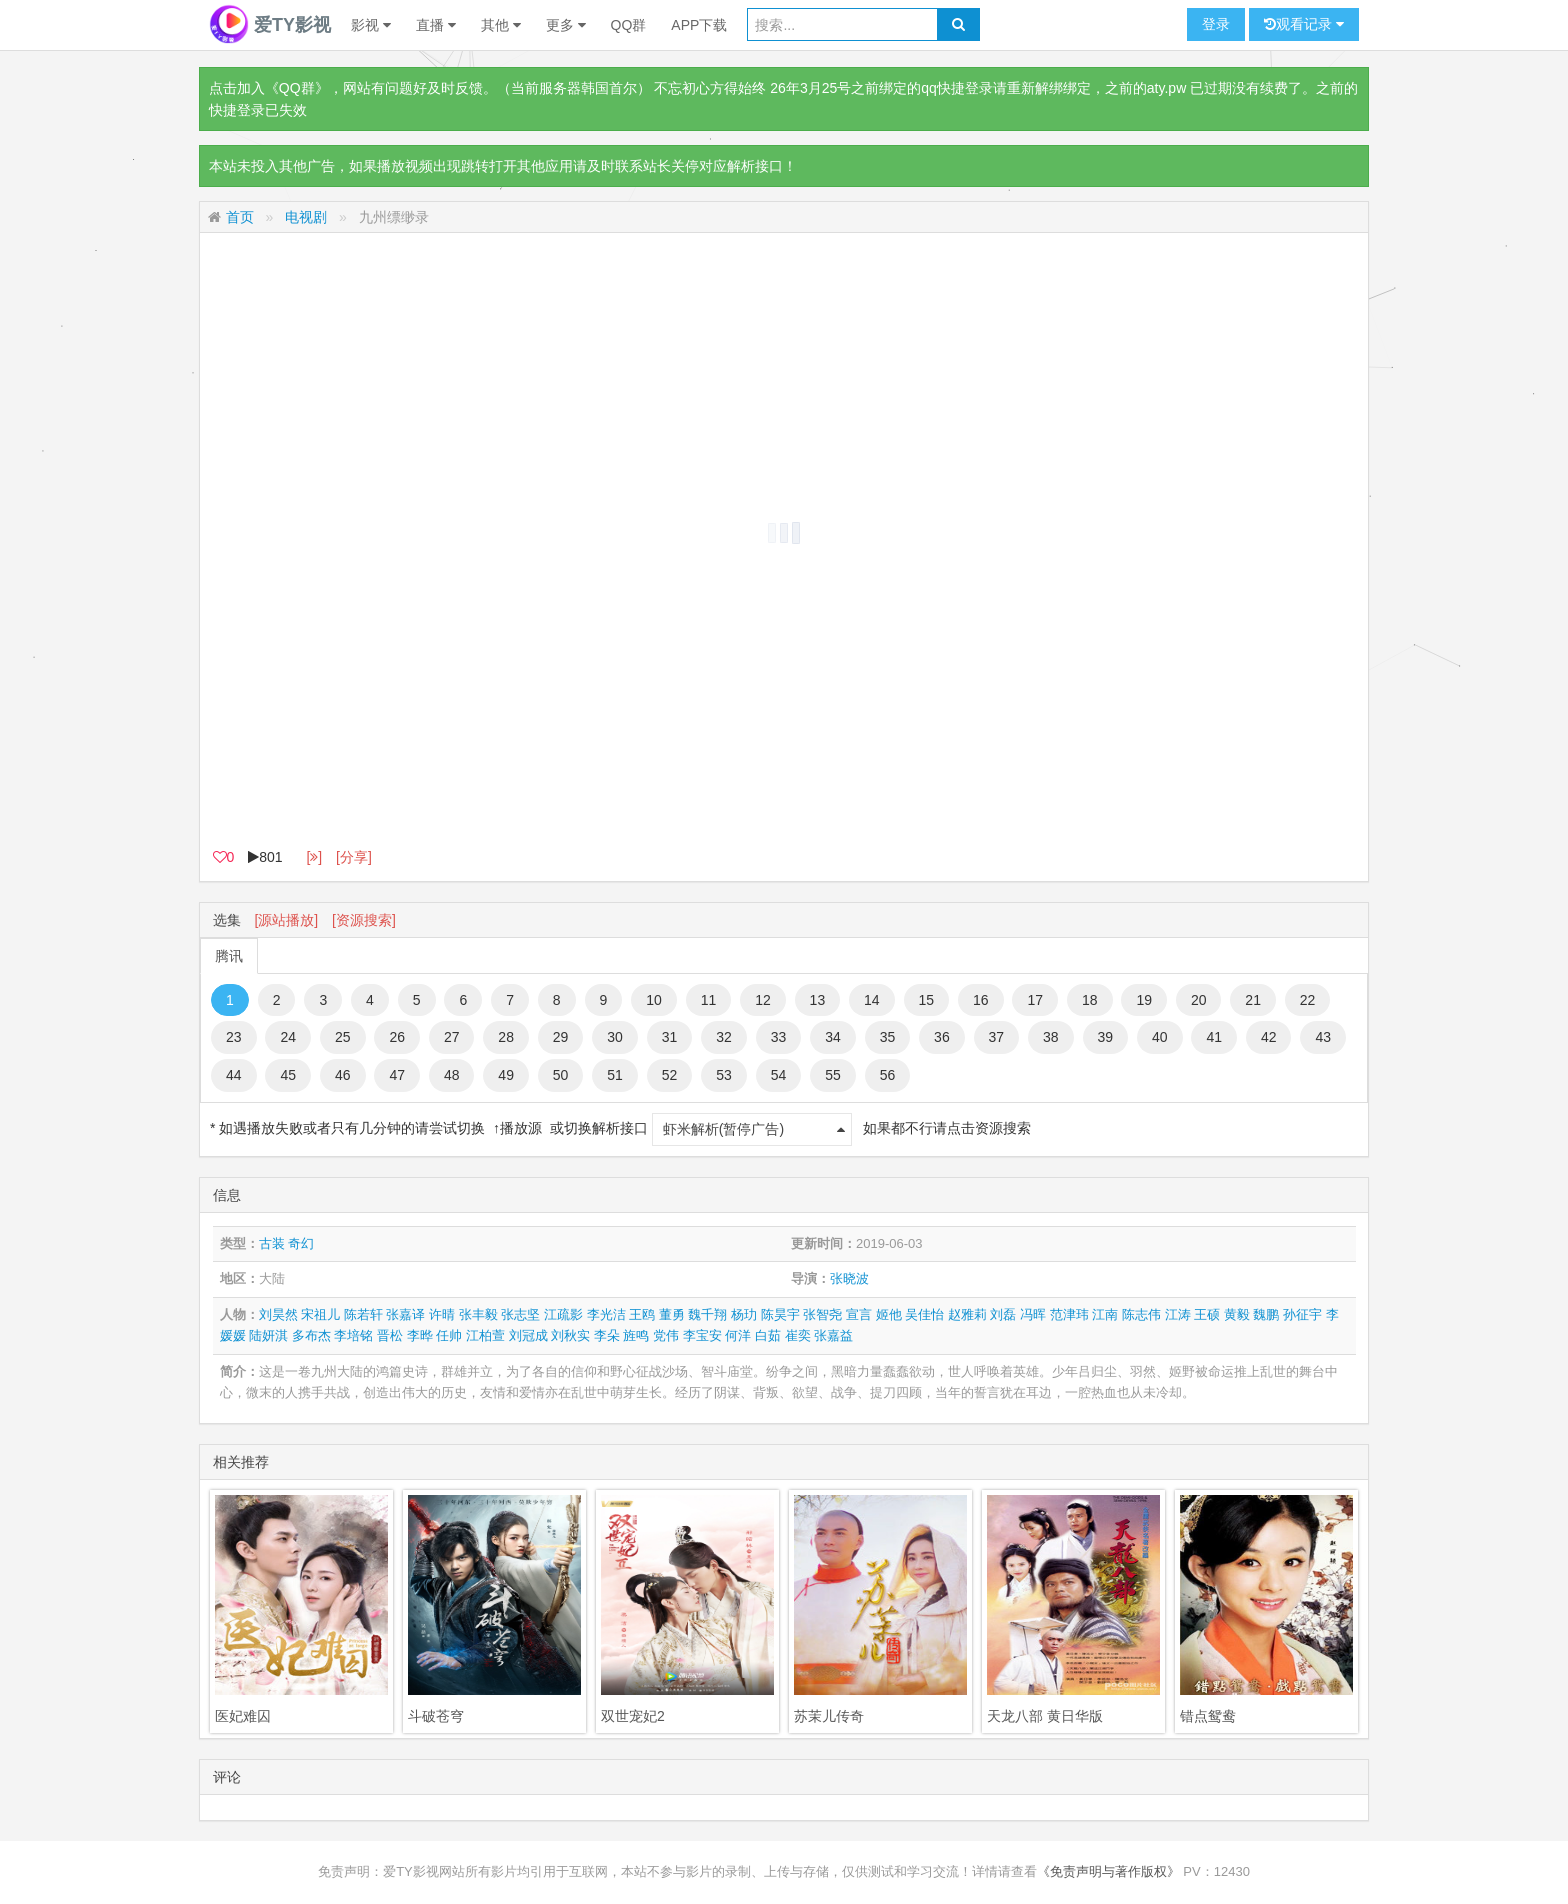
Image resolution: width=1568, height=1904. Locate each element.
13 (818, 1000)
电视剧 (306, 217)
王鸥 (642, 1314)
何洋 (738, 1335)
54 (779, 1075)
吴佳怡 (924, 1314)
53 (724, 1075)
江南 (1105, 1314)
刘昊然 (278, 1314)
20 (1199, 1000)
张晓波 (849, 1278)
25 (343, 1037)
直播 (436, 25)
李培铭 (353, 1335)
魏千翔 (707, 1314)
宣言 (859, 1314)
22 (1308, 1000)
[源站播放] (286, 920)
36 (942, 1037)
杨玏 (744, 1314)
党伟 (666, 1335)
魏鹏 (1266, 1314)
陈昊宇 (780, 1314)
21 (1253, 1000)
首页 (240, 217)
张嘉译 (405, 1314)
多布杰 (311, 1335)
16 (981, 1000)
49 (506, 1075)
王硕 (1207, 1314)
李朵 (607, 1335)
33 (779, 1037)
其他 (501, 25)
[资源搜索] (364, 920)
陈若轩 (363, 1314)
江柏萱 (485, 1335)
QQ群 (629, 25)
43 (1323, 1037)
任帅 (449, 1335)
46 (343, 1075)
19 (1144, 1000)
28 (506, 1037)
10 (654, 1000)
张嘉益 (833, 1335)
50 (561, 1075)
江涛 (1178, 1314)
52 (670, 1075)
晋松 (390, 1335)
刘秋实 (570, 1335)
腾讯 (229, 956)
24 (288, 1037)
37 (997, 1037)
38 (1051, 1037)
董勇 (672, 1314)
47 (397, 1075)
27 (452, 1037)
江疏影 (563, 1314)
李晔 (420, 1335)
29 (561, 1037)
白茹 (768, 1335)
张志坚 (520, 1314)
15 (927, 1000)
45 (288, 1075)
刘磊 (1003, 1314)
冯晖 (1033, 1314)
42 (1269, 1037)
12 (763, 1000)
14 (872, 1000)
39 (1106, 1037)
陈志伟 (1141, 1314)
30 (615, 1037)
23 (234, 1037)
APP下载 (699, 25)
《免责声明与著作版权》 (1108, 1871)
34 (833, 1037)
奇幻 (301, 1243)
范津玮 (1069, 1314)
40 (1160, 1037)
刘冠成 (528, 1335)
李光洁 (606, 1314)
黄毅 (1237, 1314)
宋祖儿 (320, 1314)
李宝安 (702, 1335)
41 (1214, 1037)
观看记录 (1304, 24)
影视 (371, 25)
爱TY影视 (270, 25)
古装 (272, 1243)
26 (397, 1037)
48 (452, 1075)
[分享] (354, 857)
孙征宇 (1302, 1314)
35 (888, 1037)
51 (615, 1075)
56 (888, 1075)
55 (833, 1075)
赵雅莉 (967, 1314)
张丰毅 (478, 1314)
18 (1090, 1000)
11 (709, 1000)
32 (724, 1037)
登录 (1216, 24)
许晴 (442, 1314)
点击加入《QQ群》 (269, 88)
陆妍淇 (268, 1335)
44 (234, 1075)
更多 (566, 25)
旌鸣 (636, 1335)
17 (1035, 1000)
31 (670, 1037)
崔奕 (798, 1335)
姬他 (889, 1314)
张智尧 (822, 1314)
